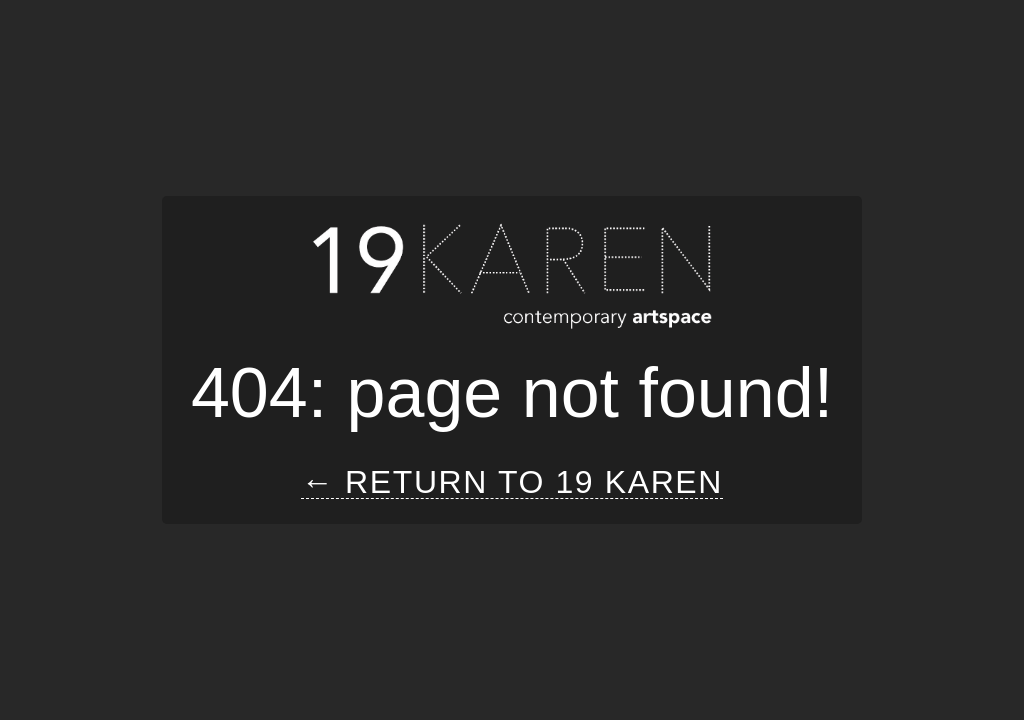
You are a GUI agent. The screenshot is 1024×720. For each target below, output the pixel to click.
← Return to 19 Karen (512, 482)
